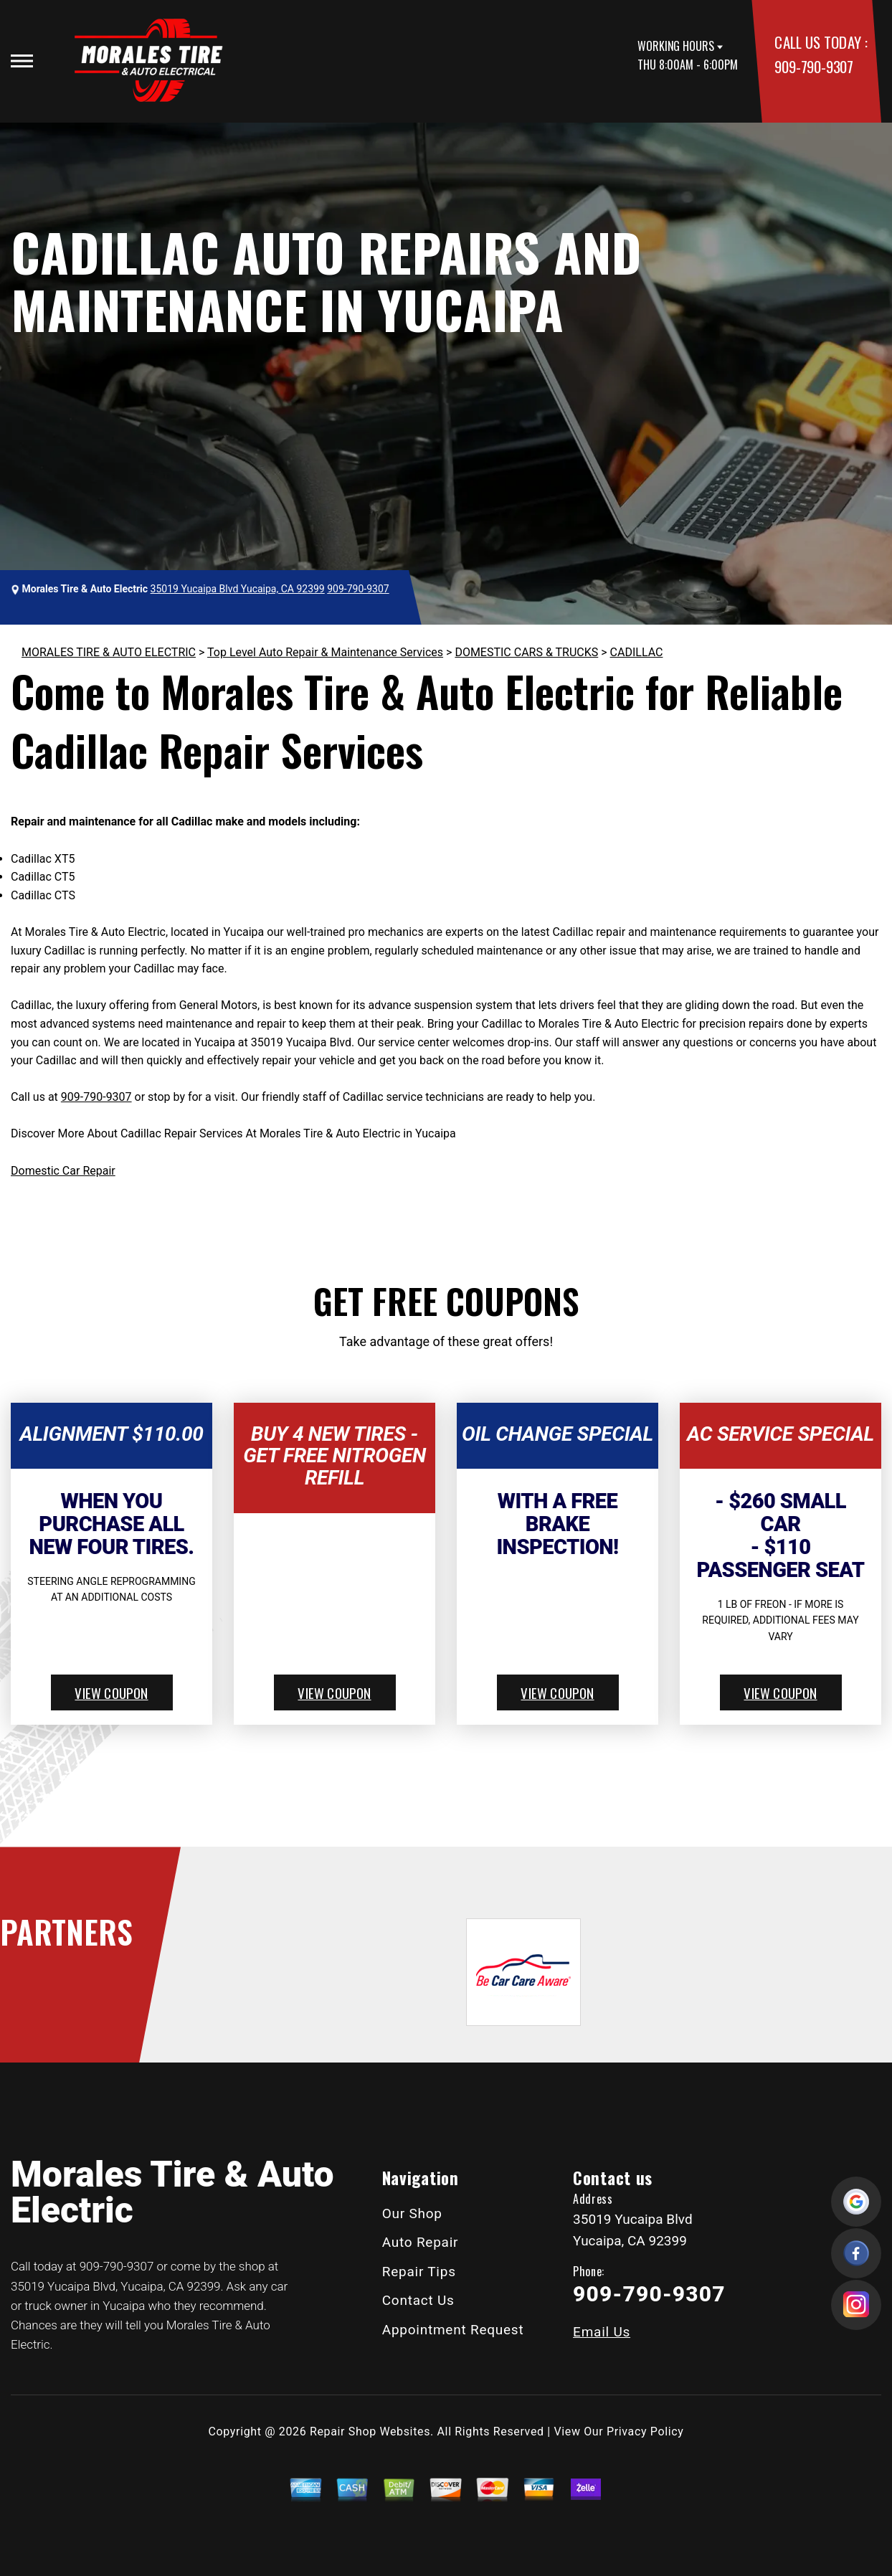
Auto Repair (420, 2242)
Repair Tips (419, 2271)
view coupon (111, 1692)
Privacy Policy (645, 2431)
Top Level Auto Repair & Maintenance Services (325, 652)
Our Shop (412, 2213)
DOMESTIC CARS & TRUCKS (526, 652)
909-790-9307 (813, 66)
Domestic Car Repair (63, 1171)
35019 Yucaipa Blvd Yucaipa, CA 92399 (238, 589)
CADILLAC (636, 652)
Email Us (601, 2332)
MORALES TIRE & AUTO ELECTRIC (109, 652)
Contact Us (418, 2300)
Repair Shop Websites (370, 2431)
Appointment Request (453, 2329)
